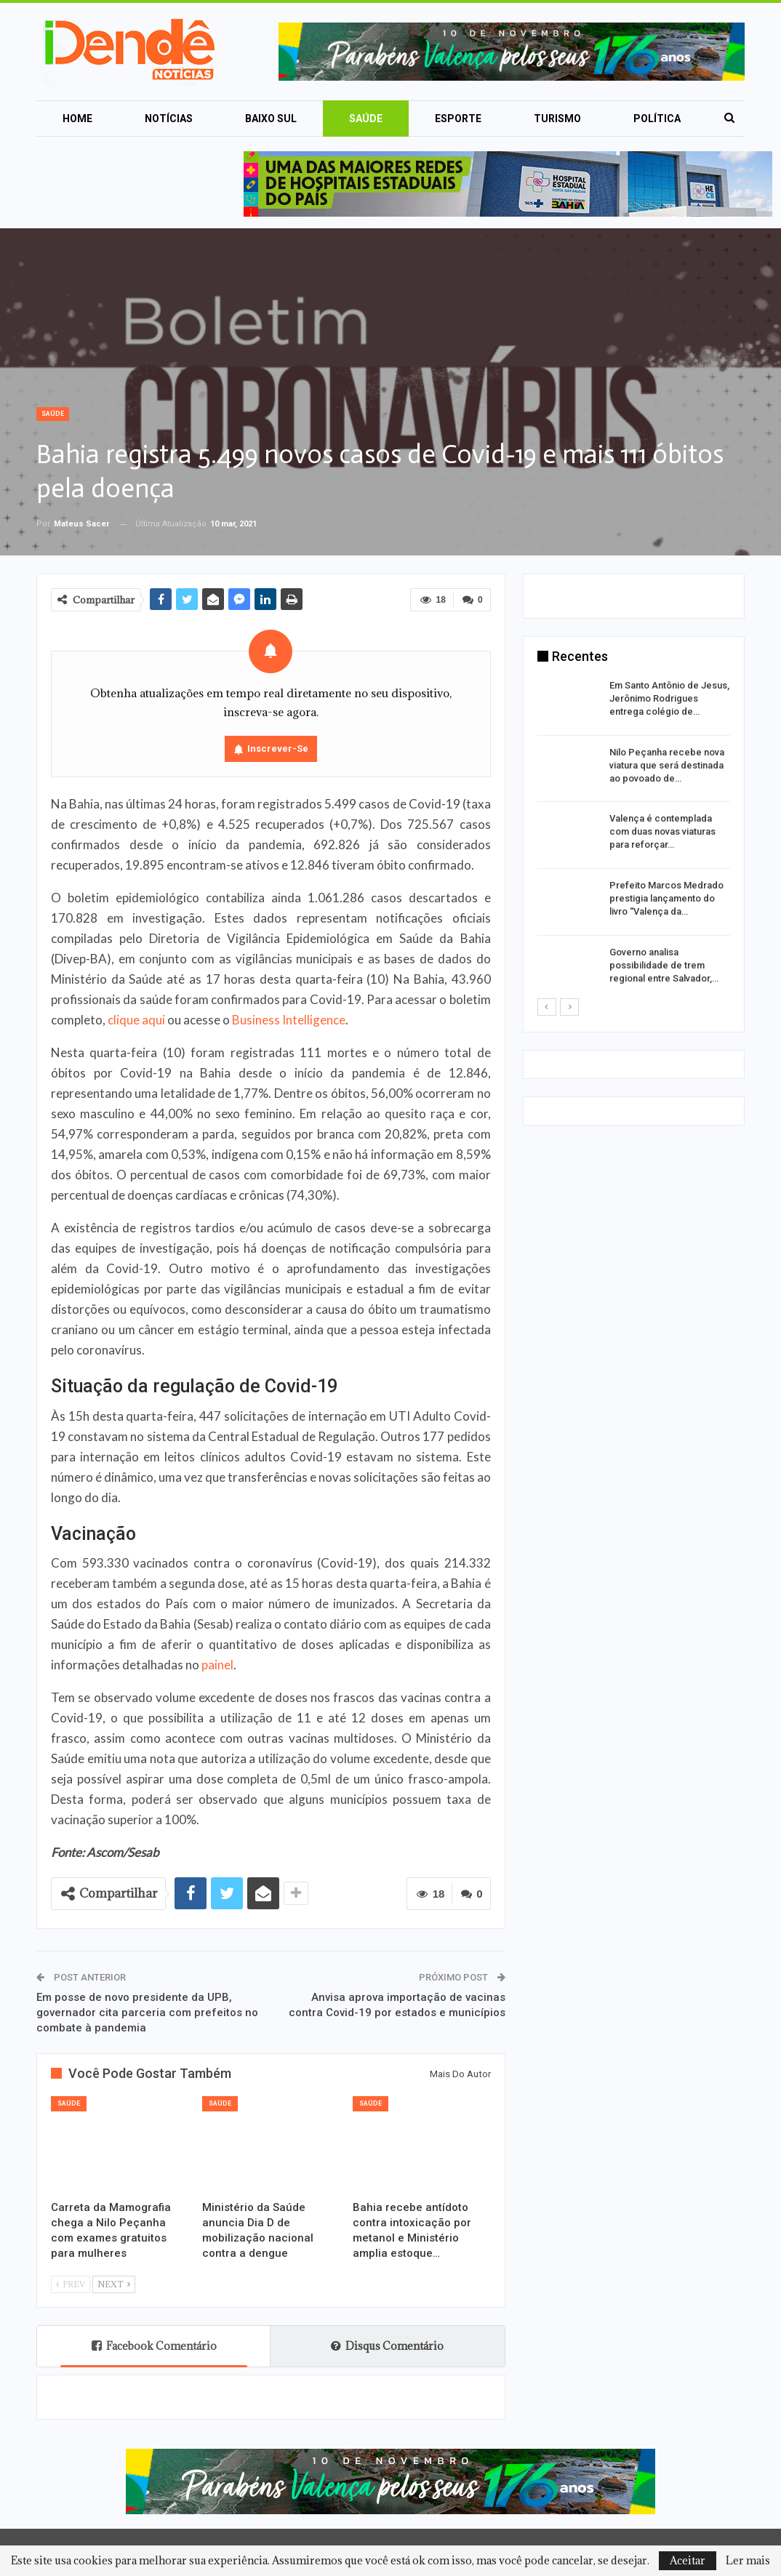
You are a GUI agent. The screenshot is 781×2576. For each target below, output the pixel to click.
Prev (70, 2284)
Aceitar (687, 2560)
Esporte (458, 118)
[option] (634, 838)
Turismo (557, 118)
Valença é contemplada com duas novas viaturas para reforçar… (662, 831)
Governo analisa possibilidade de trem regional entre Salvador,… (663, 965)
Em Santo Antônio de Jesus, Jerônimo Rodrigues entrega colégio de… (669, 698)
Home (77, 118)
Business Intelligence (288, 1019)
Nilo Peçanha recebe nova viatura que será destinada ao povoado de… (666, 765)
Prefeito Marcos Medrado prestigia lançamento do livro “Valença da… (666, 898)
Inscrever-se (277, 748)
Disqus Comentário (387, 2346)
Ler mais (748, 2561)
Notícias (169, 118)
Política (657, 118)
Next (113, 2284)
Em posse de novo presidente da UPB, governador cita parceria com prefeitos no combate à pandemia (147, 2012)
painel (217, 1664)
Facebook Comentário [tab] (154, 2346)
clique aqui (136, 1019)
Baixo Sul (271, 118)
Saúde (366, 118)
